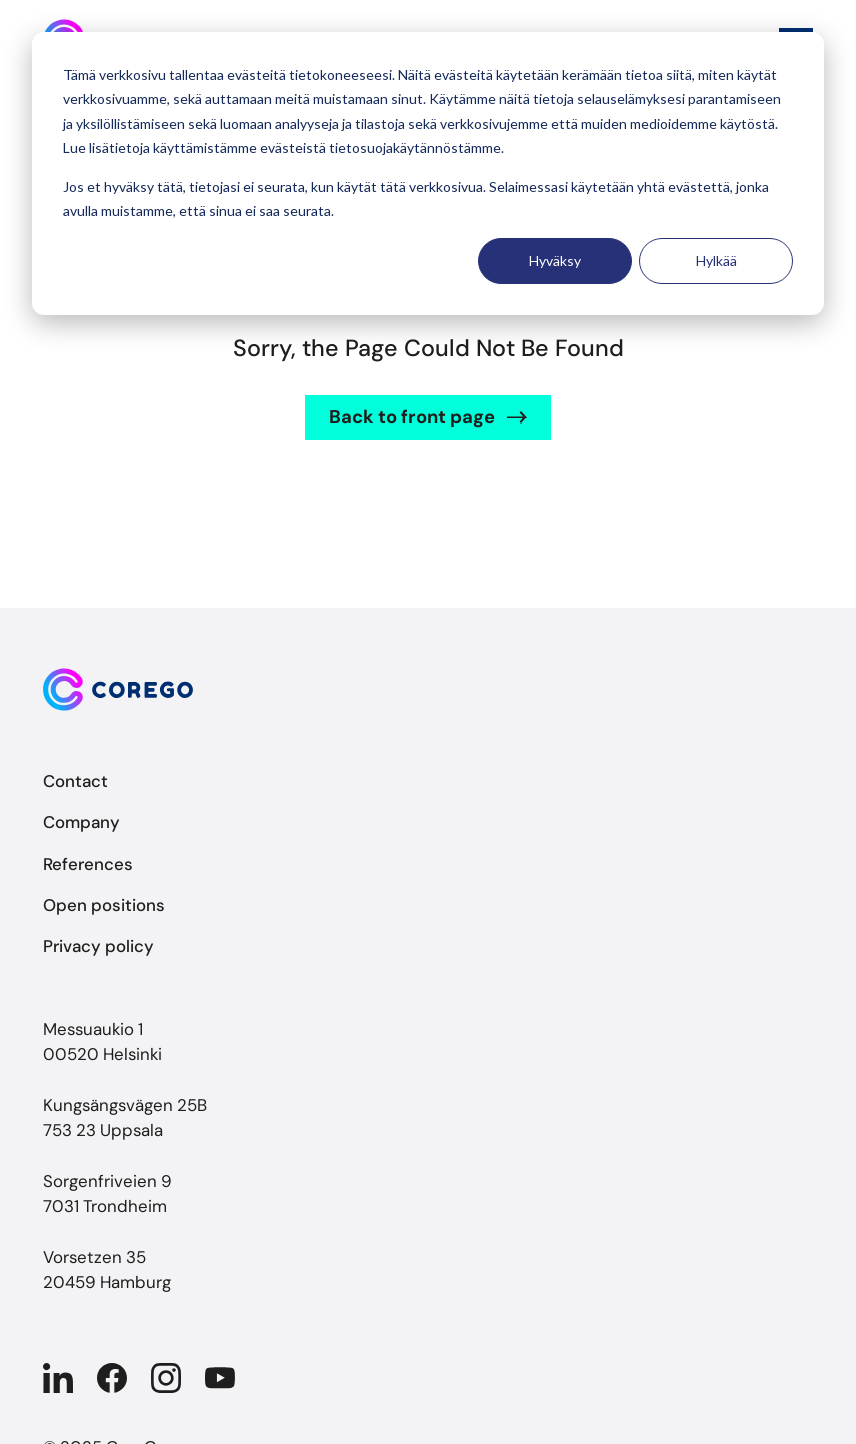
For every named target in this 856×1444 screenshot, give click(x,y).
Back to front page (412, 417)
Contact (75, 781)
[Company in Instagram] (166, 1378)
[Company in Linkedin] (58, 1378)
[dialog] (428, 173)
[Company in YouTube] (220, 1378)
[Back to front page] (428, 689)
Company (81, 822)
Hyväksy (555, 260)
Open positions (104, 905)
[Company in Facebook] (112, 1378)
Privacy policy (98, 946)
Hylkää (716, 260)
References (88, 864)
